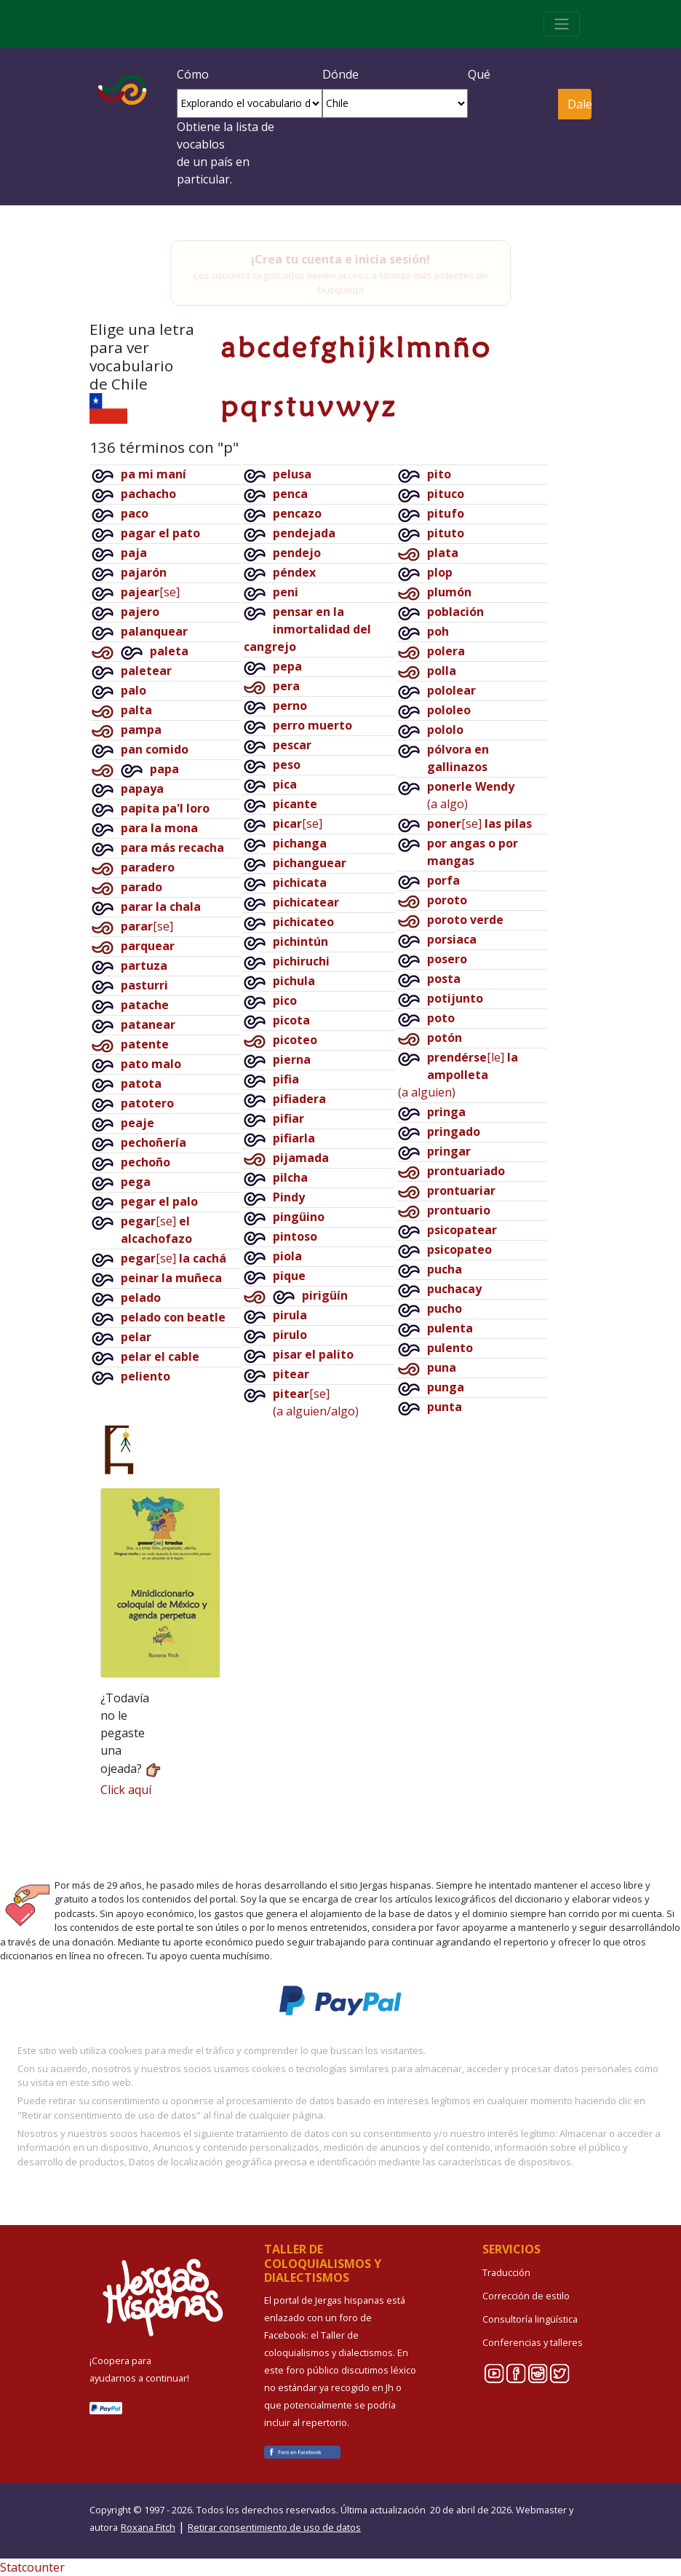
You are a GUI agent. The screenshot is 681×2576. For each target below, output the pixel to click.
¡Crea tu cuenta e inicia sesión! (340, 259)
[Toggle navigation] (561, 24)
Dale (580, 104)
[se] (150, 592)
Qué (479, 74)
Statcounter (32, 2567)
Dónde (340, 74)
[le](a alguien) (458, 1074)
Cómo (193, 74)
